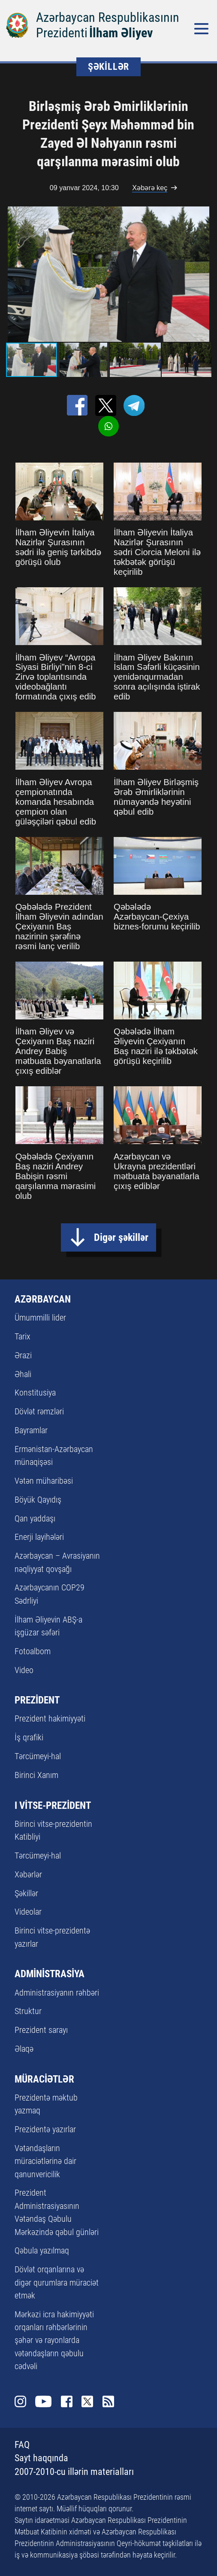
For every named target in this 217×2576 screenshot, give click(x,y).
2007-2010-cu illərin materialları (74, 2471)
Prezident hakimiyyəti (50, 1718)
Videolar (28, 1912)
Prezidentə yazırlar (45, 2129)
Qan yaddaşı (35, 1518)
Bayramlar (31, 1430)
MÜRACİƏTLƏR (44, 2079)
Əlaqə (24, 2049)
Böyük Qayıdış (38, 1499)
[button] (204, 274)
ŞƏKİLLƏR (108, 66)
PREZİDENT (37, 1700)
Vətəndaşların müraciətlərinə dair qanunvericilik (45, 2161)
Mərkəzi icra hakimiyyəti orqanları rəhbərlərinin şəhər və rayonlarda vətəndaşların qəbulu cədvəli (54, 2340)
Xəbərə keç (149, 187)
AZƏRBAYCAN (43, 1299)
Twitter (87, 2401)
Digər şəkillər (121, 1237)
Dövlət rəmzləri (39, 1411)
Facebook (66, 2401)
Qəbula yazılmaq (42, 2250)
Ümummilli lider (40, 1317)
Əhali (23, 1374)
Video (24, 1670)
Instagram (20, 2401)
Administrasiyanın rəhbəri (57, 1992)
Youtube (43, 2401)
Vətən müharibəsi (44, 1481)
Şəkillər (26, 1893)
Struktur (28, 2011)
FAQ (22, 2444)
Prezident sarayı (41, 2030)
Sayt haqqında (41, 2458)
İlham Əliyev (121, 32)
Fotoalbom (33, 1651)
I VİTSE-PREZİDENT (53, 1805)
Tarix (22, 1336)
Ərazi (23, 1355)
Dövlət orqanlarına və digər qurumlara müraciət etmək (57, 2282)
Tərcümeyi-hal (38, 1756)
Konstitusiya (35, 1392)
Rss (108, 2401)
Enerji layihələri (39, 1537)
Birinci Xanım (36, 1775)
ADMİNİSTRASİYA (49, 1974)
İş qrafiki (29, 1737)
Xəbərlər (28, 1874)
